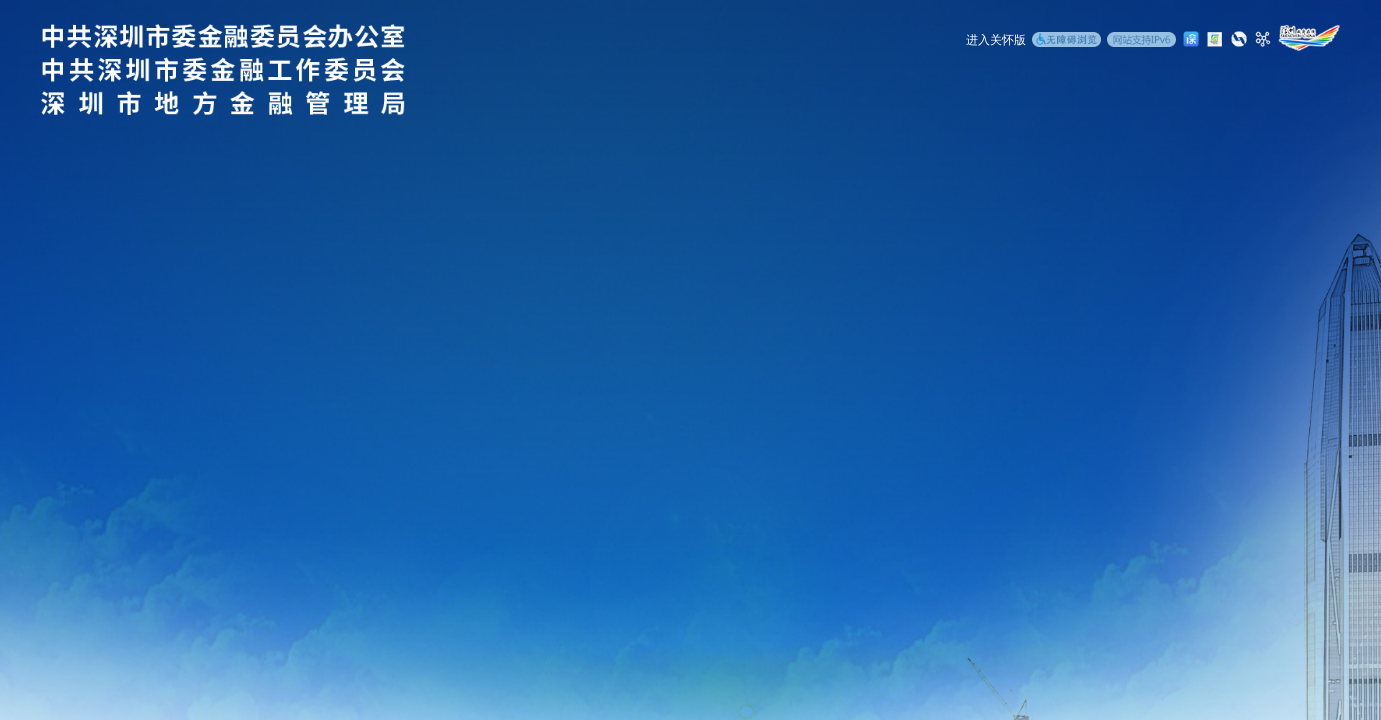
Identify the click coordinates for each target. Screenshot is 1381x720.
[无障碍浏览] (1066, 41)
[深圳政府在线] (1309, 38)
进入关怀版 (996, 40)
